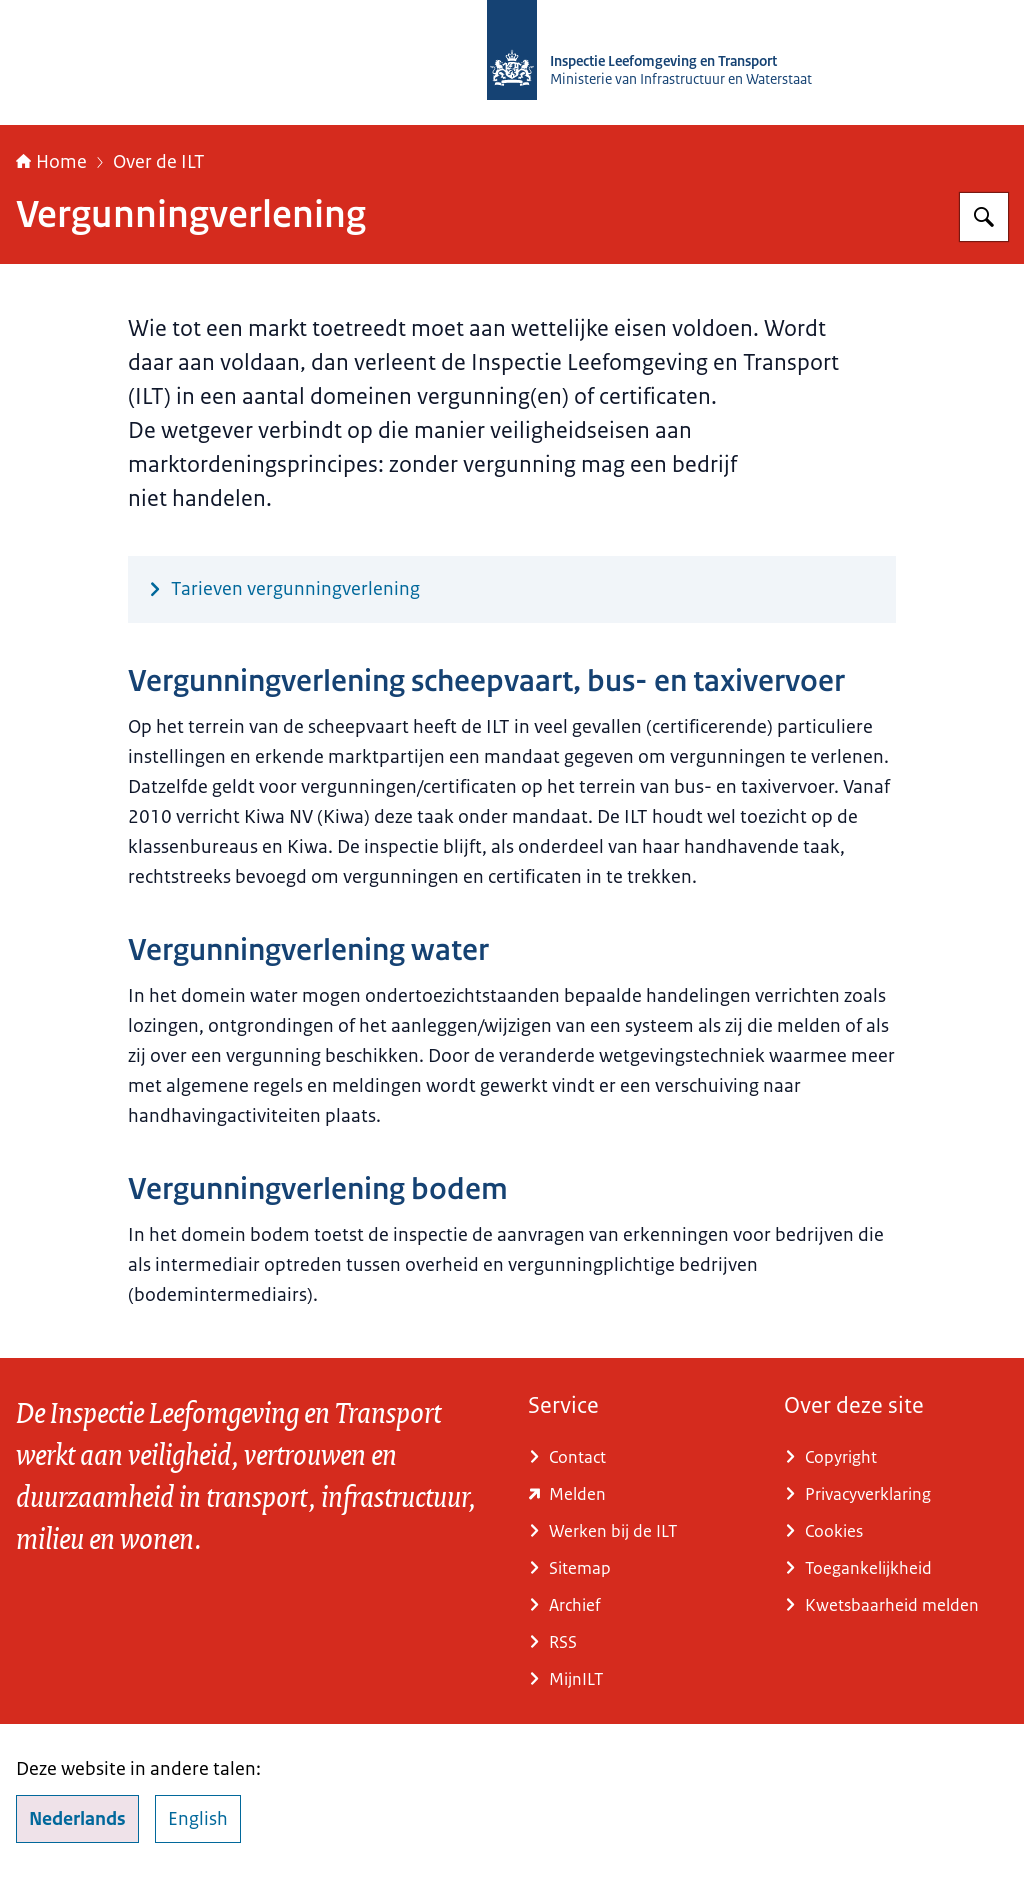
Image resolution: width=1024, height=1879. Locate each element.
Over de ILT (159, 162)
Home (51, 162)
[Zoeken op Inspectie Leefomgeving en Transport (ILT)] (984, 217)
